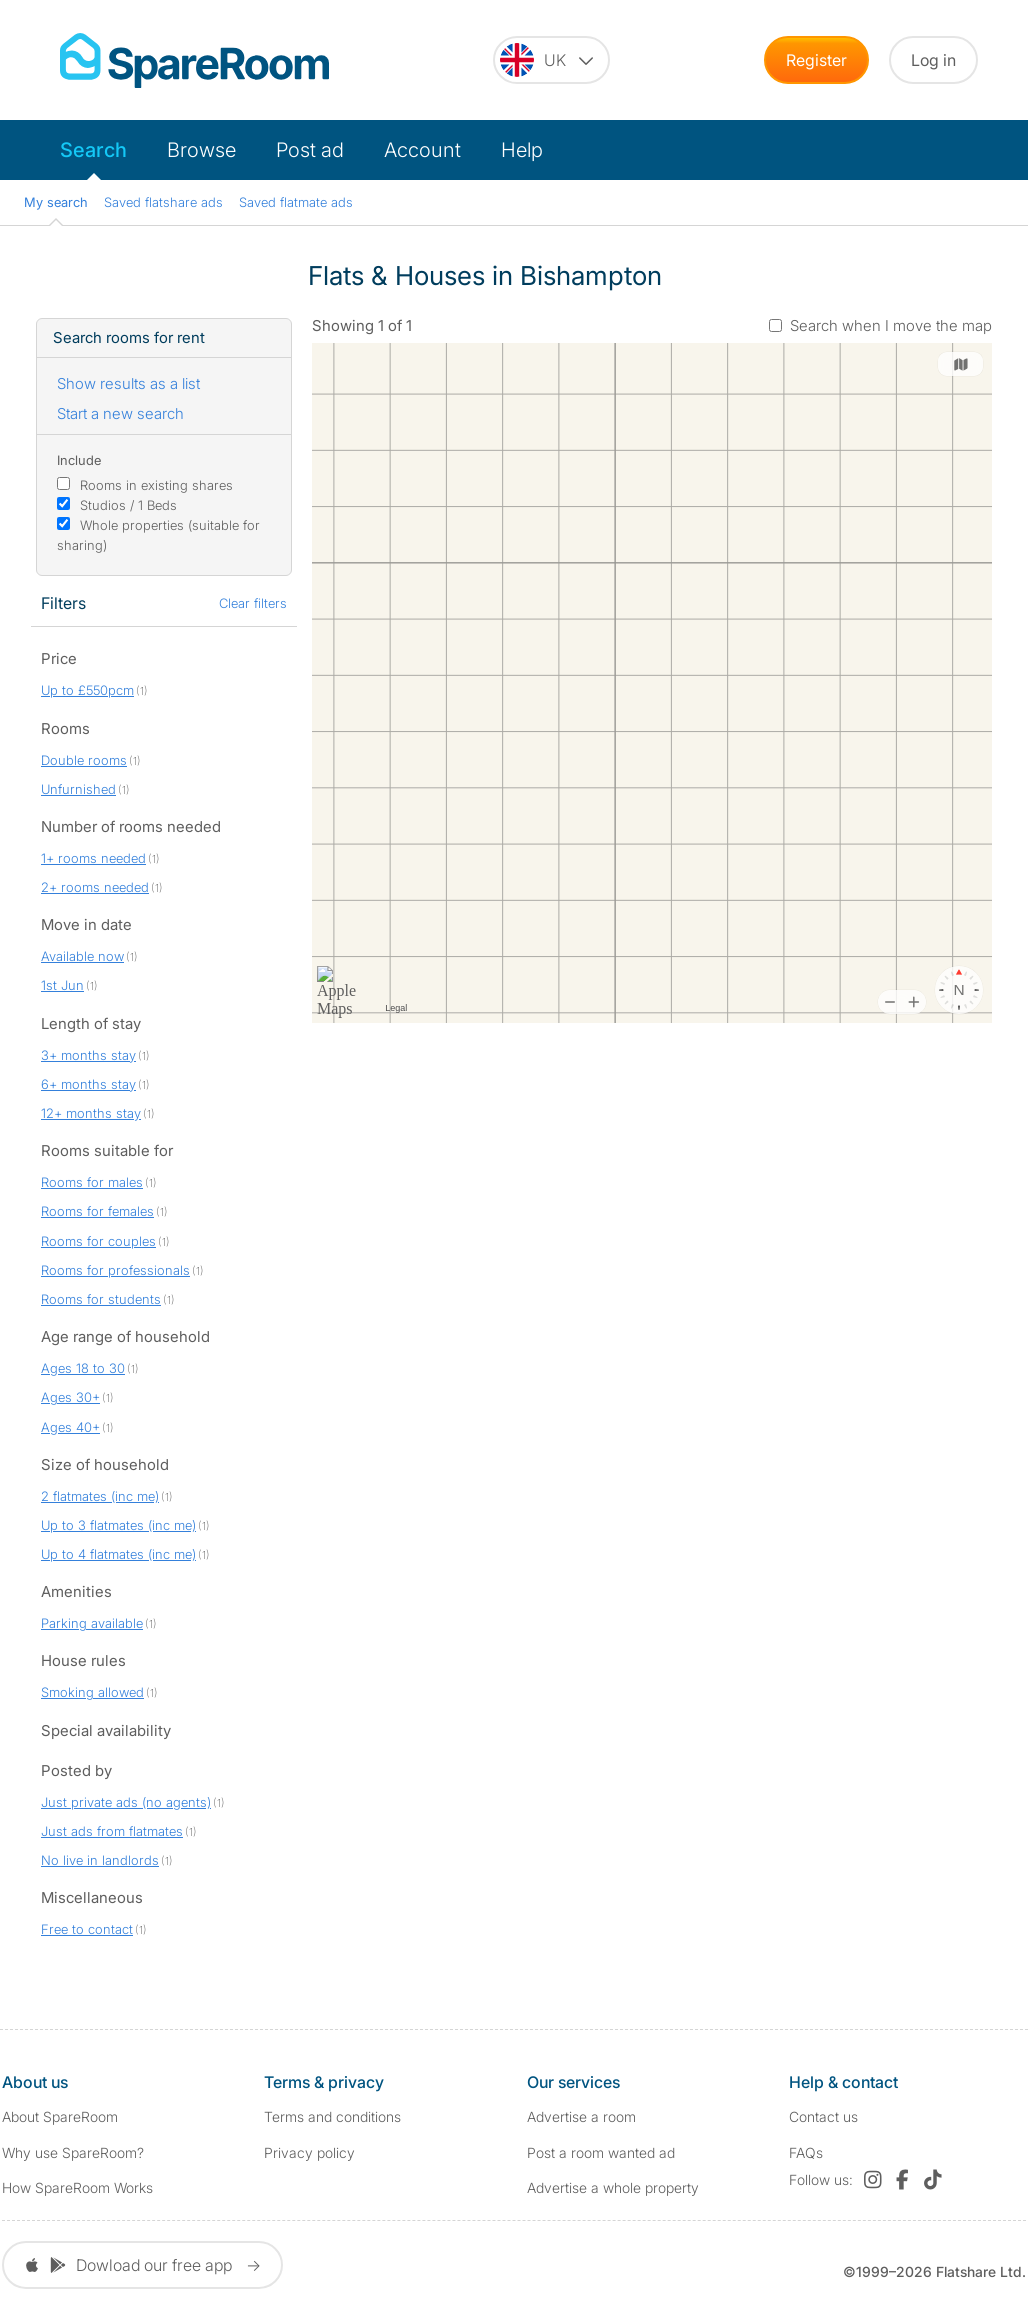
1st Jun (62, 985)
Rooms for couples (98, 1241)
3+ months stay (88, 1055)
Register (816, 60)
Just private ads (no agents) (126, 1802)
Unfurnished (78, 789)
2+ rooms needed (95, 887)
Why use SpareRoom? (73, 2152)
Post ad (310, 150)
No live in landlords (100, 1860)
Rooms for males (92, 1182)
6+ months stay (88, 1084)
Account (422, 150)
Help (522, 150)
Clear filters (253, 603)
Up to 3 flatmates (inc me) (118, 1525)
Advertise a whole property (613, 2187)
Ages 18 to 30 (83, 1368)
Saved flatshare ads (163, 202)
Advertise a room (581, 2116)
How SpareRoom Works (77, 2187)
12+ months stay (91, 1113)
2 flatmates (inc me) (100, 1496)
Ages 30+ (70, 1397)
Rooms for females (97, 1211)
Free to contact (87, 1929)
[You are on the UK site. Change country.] (551, 60)
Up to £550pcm (87, 690)
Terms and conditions (332, 2116)
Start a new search (120, 413)
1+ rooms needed (93, 858)
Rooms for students (101, 1299)
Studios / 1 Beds (128, 505)
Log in (933, 60)
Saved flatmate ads (296, 202)
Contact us (823, 2116)
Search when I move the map (891, 325)
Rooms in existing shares (156, 485)
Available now (82, 956)
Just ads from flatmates (112, 1831)
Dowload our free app (142, 2265)
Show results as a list (128, 383)
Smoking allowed (92, 1692)
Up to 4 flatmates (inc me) (118, 1554)
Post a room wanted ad (601, 2152)
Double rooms (84, 760)
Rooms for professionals (115, 1270)
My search (56, 202)
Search (93, 150)
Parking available (92, 1623)
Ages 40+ (70, 1427)
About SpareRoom (60, 2116)
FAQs (806, 2152)
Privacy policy (309, 2152)
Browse (201, 150)
